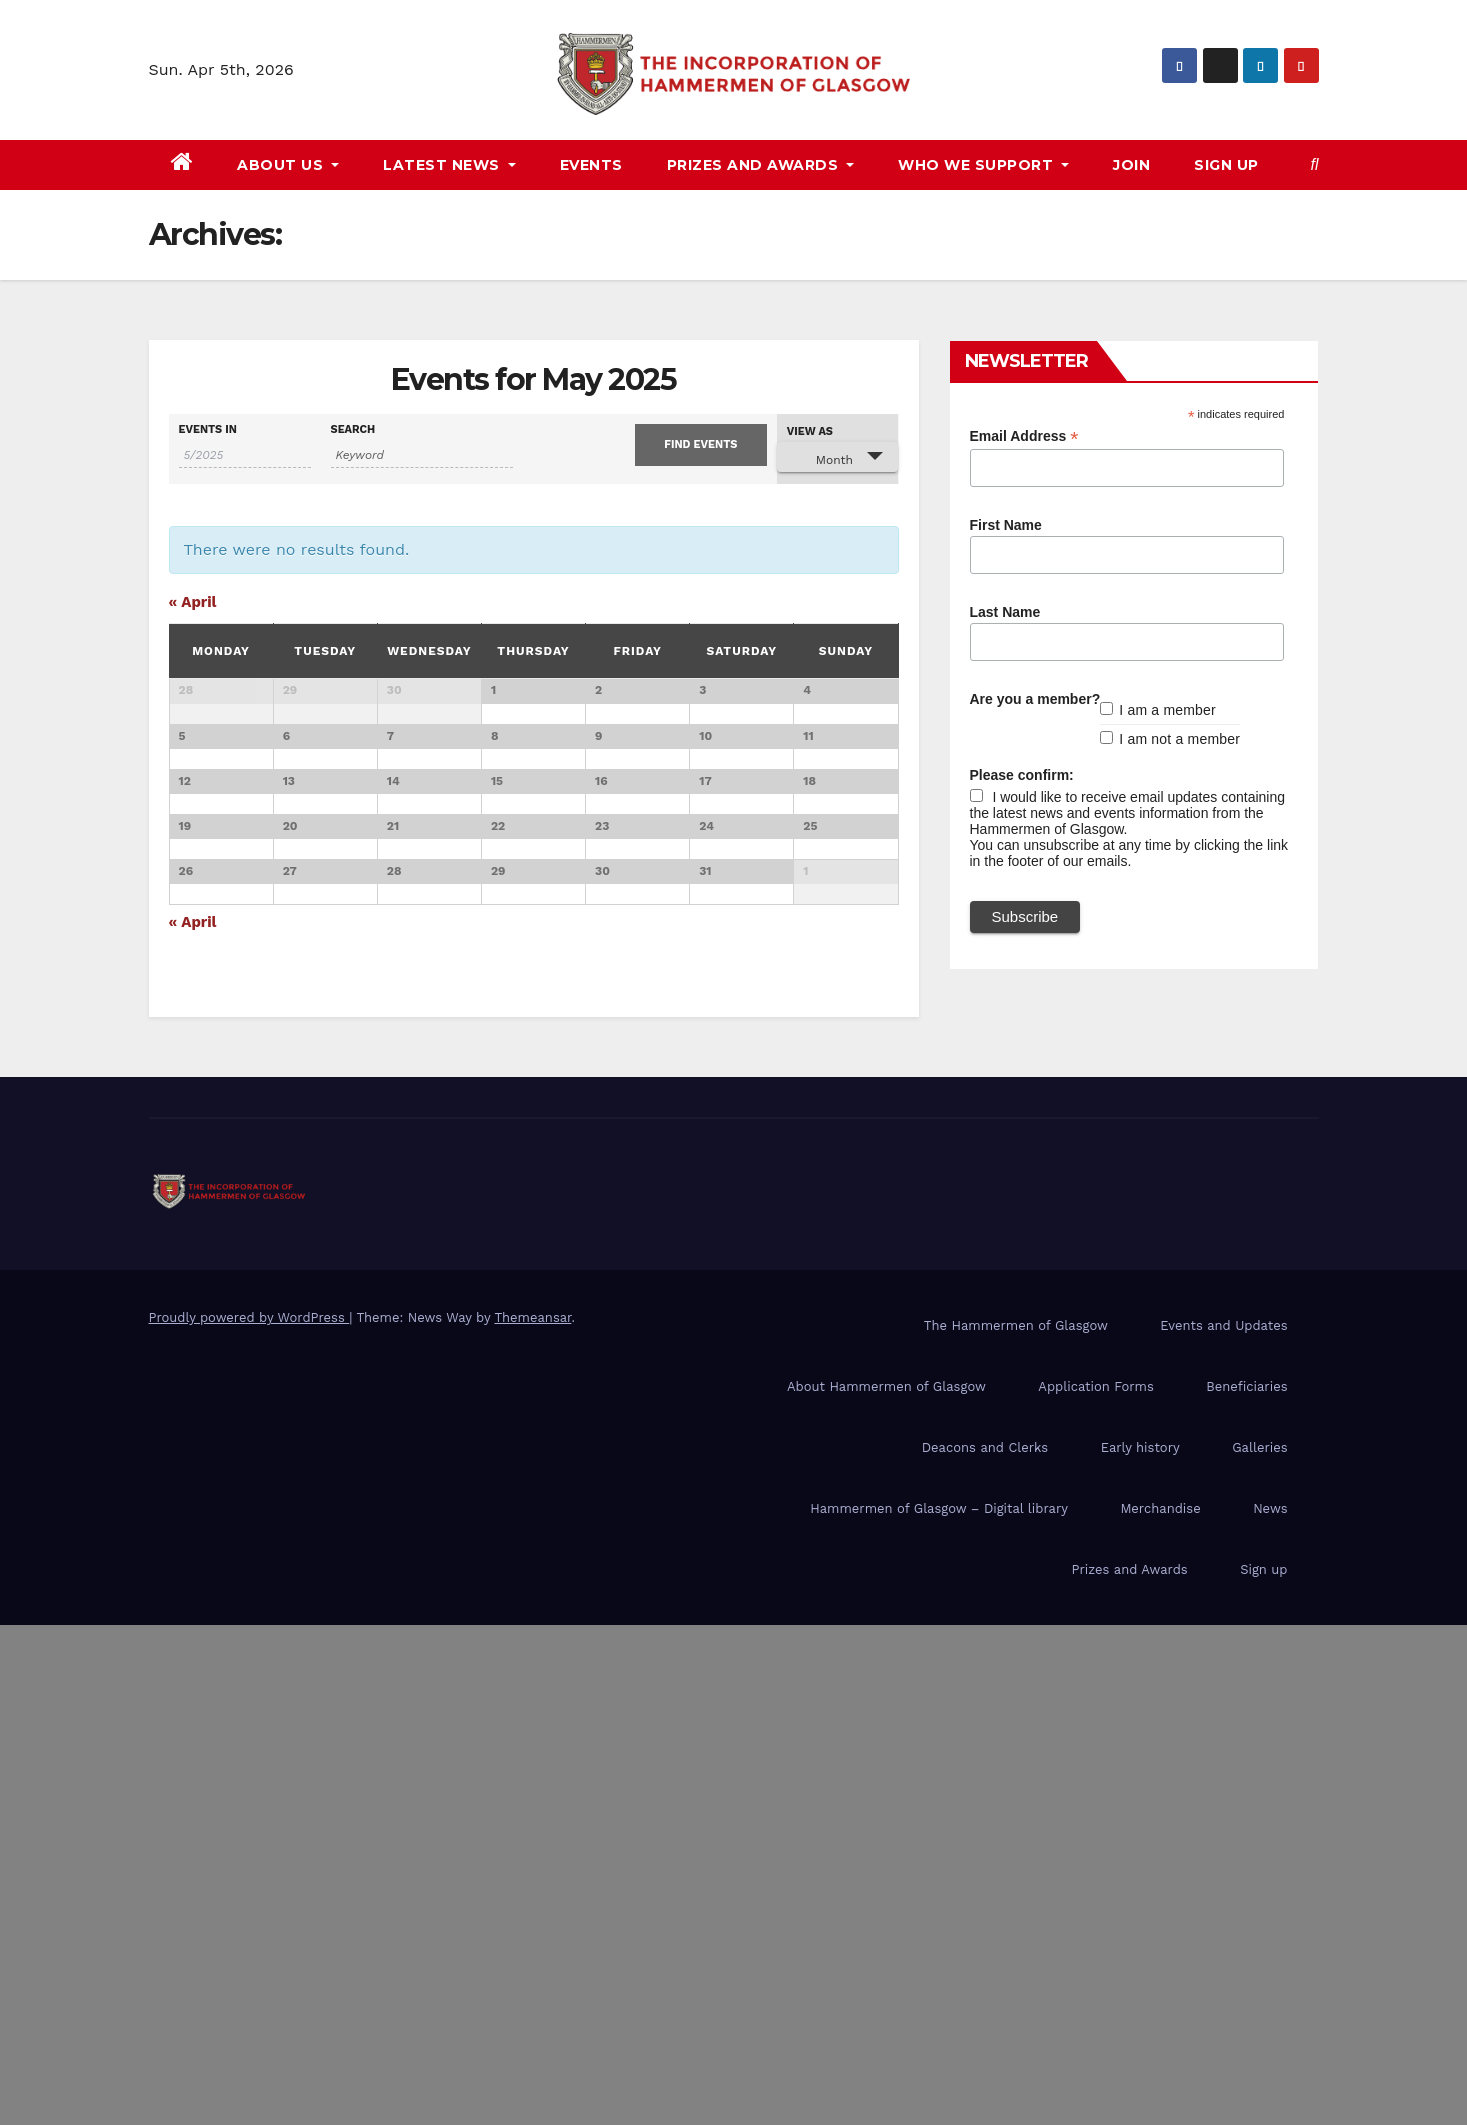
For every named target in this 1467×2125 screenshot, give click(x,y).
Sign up (1226, 165)
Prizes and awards (761, 165)
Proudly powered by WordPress (249, 1817)
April (193, 602)
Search (353, 429)
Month (822, 457)
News (1270, 2008)
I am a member (1167, 710)
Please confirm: (1022, 775)
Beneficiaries (1246, 1886)
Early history (1140, 1947)
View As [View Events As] (810, 431)
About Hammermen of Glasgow (886, 1886)
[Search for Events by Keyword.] (422, 455)
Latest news (449, 165)
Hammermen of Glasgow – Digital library (939, 2008)
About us (288, 165)
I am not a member (1179, 739)
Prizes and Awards (1130, 2069)
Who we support (983, 165)
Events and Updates (1223, 1825)
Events (591, 165)
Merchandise (1160, 2008)
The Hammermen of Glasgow (1016, 1825)
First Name (1006, 525)
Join (1131, 165)
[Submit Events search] (701, 445)
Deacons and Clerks (985, 1947)
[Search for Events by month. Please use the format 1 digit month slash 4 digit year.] (245, 455)
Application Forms (1095, 1886)
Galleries (1259, 1947)
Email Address (1024, 436)
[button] (1315, 164)
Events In (208, 429)
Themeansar (532, 1817)
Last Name (1005, 612)
